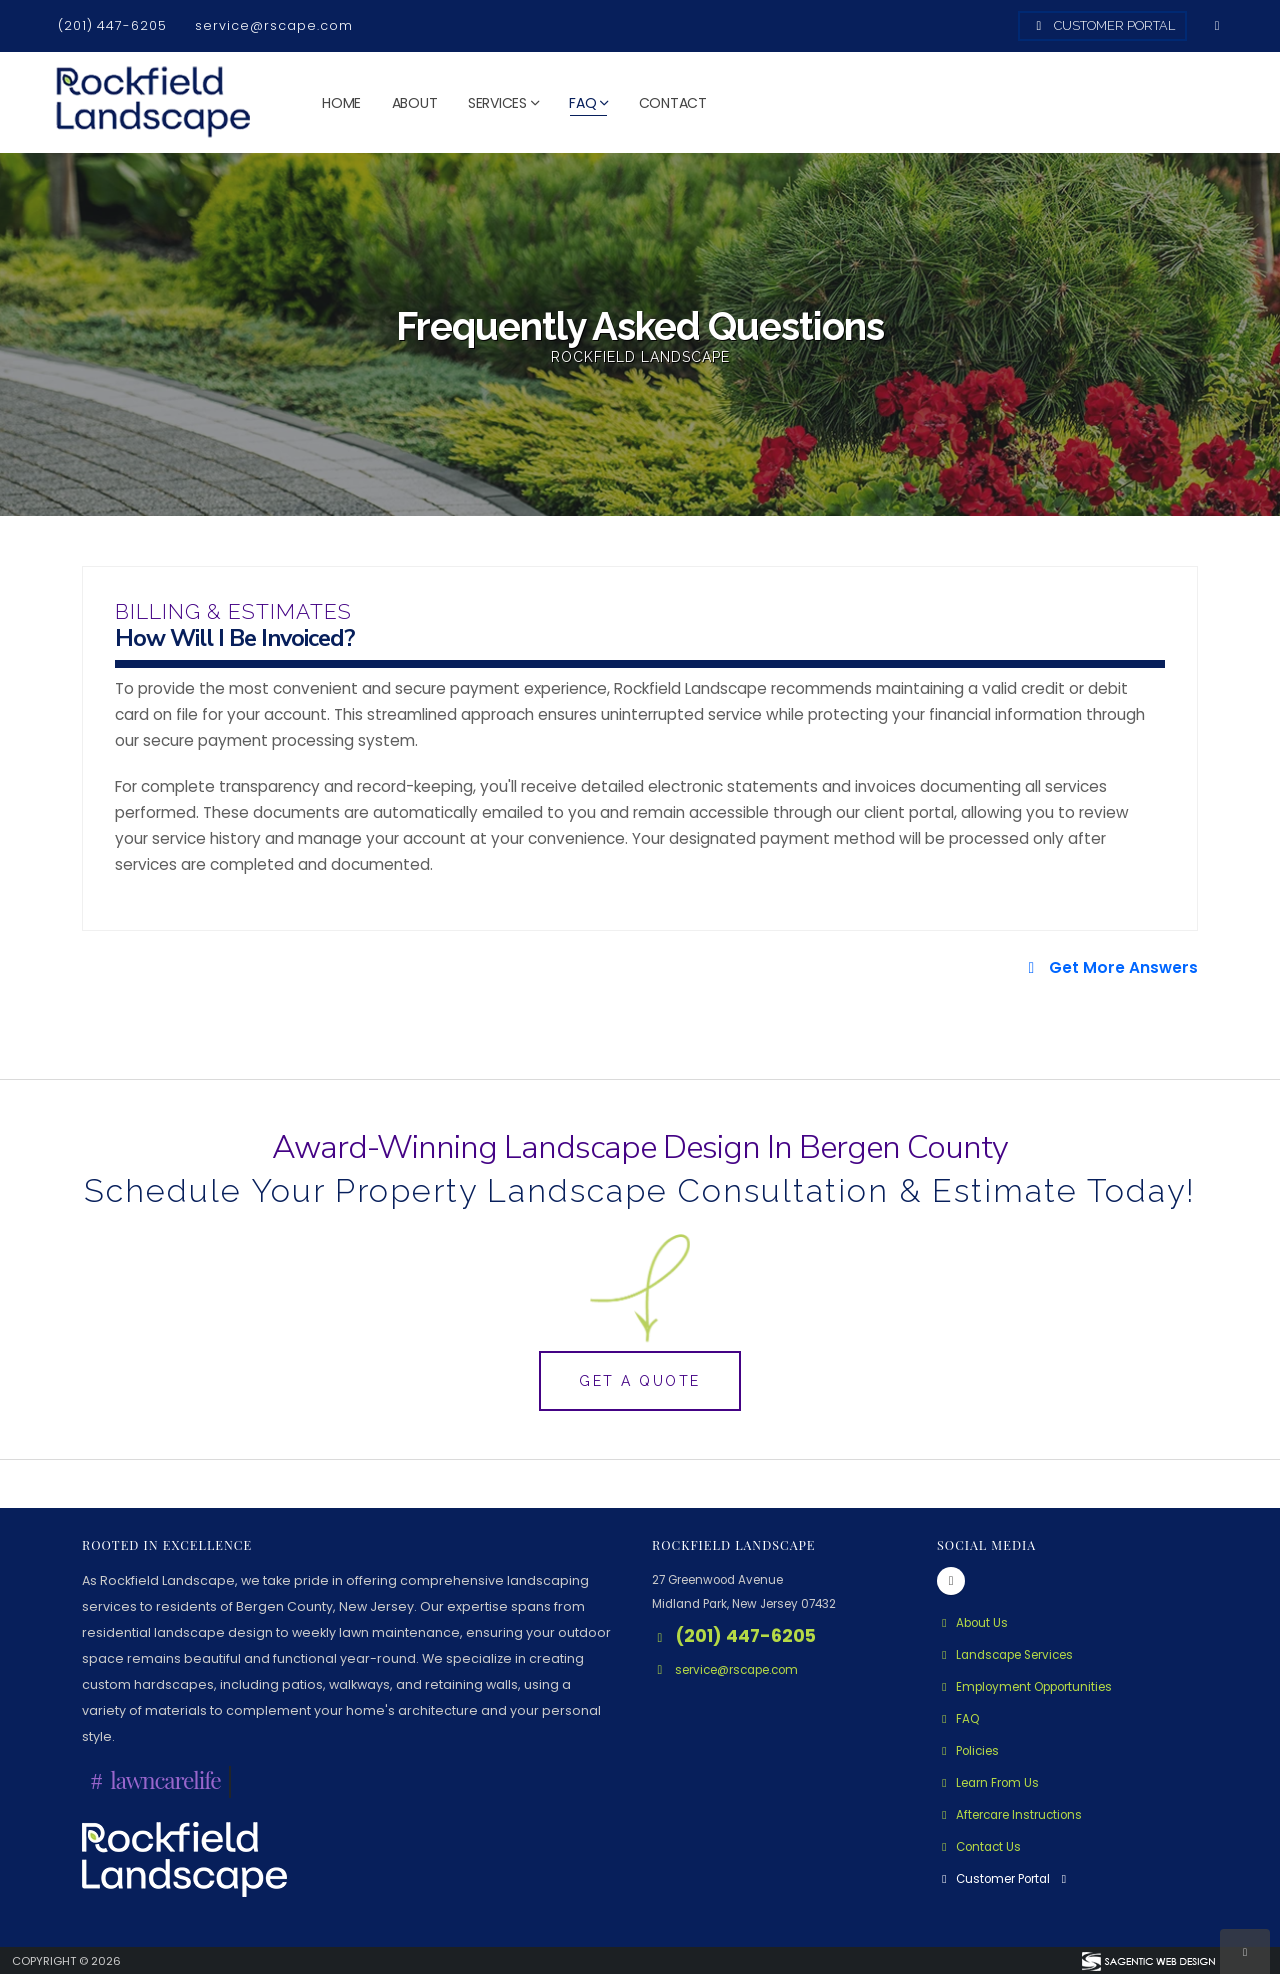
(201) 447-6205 (112, 25)
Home (341, 103)
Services (497, 103)
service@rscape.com (274, 25)
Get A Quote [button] (640, 1381)
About (415, 103)
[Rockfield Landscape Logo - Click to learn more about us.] (184, 1858)
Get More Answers (1110, 967)
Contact (673, 103)
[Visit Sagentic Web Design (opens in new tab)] (1147, 1960)
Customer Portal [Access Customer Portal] (1103, 25)
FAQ (582, 103)
